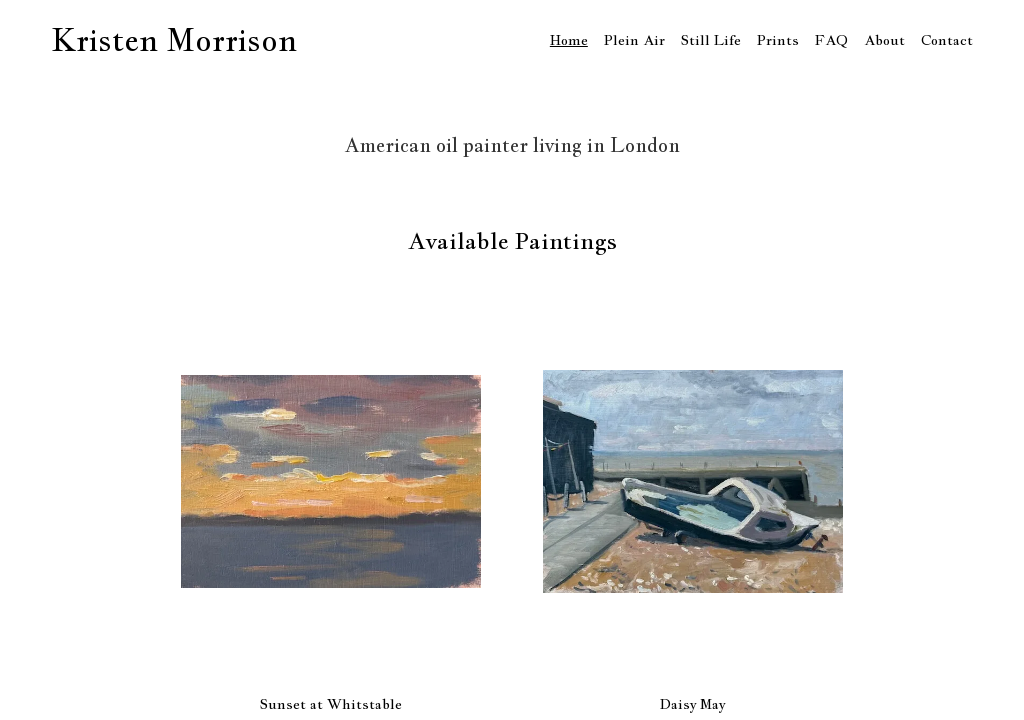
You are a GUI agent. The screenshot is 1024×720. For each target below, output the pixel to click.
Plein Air (634, 40)
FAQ (831, 40)
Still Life (711, 40)
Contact (947, 40)
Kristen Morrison (174, 40)
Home (569, 40)
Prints (778, 40)
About (884, 40)
